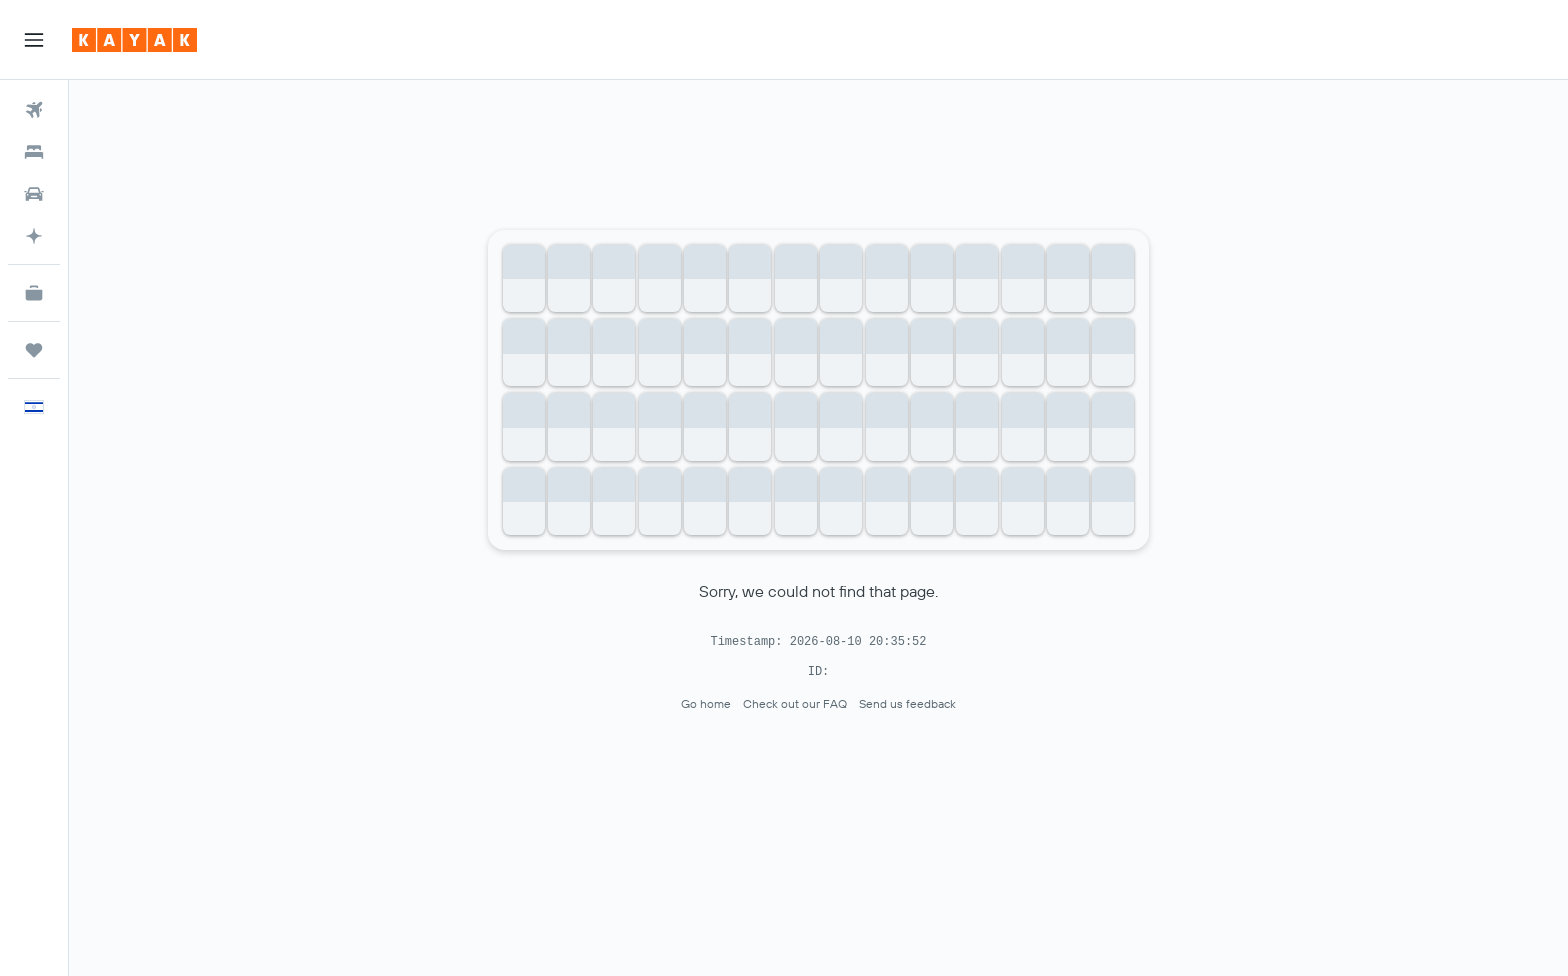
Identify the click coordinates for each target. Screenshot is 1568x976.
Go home (706, 703)
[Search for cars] (34, 194)
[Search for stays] (34, 152)
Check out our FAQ (795, 703)
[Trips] (34, 350)
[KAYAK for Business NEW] (34, 293)
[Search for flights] (34, 110)
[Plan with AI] (34, 236)
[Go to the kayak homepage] (134, 40)
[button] (34, 40)
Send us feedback (907, 703)
